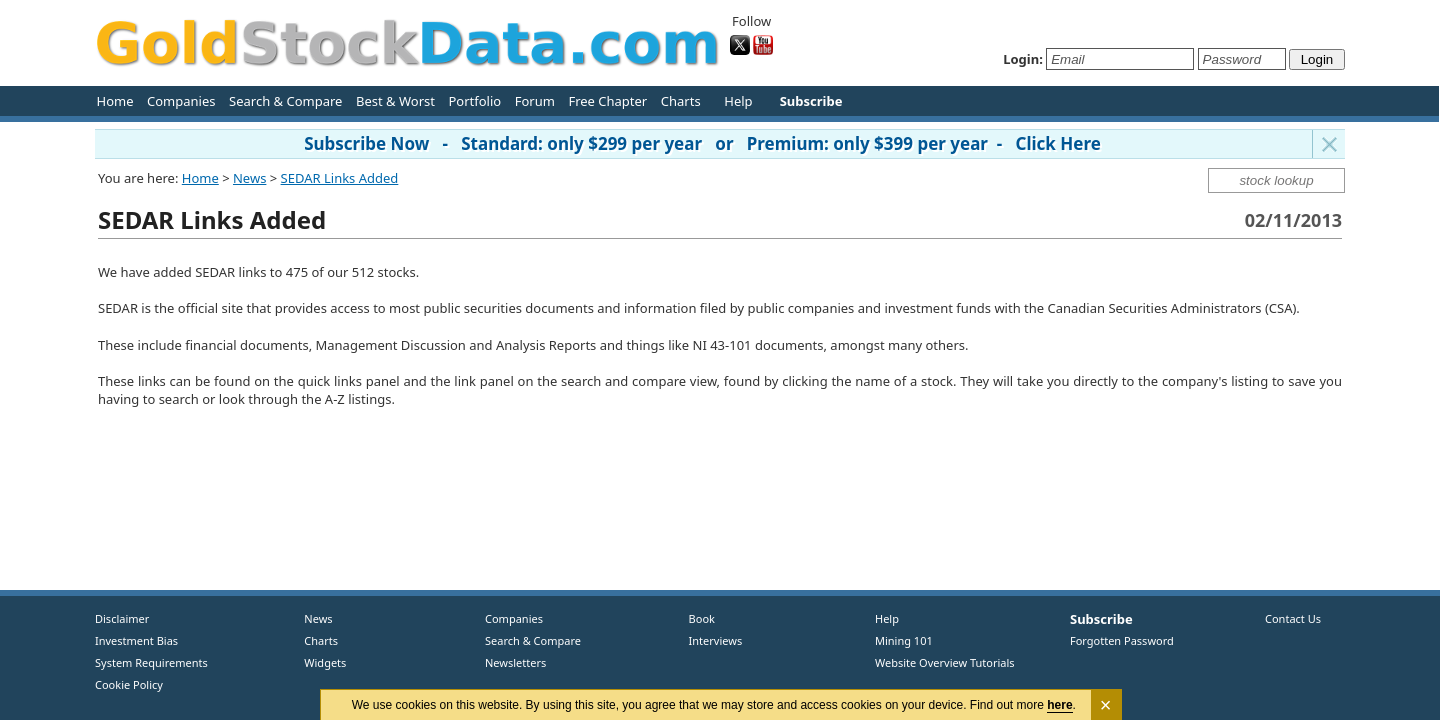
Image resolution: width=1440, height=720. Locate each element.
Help (738, 101)
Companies (181, 101)
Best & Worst (395, 101)
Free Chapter (607, 101)
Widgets (318, 662)
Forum (535, 101)
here (1060, 705)
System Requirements (151, 662)
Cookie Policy (129, 684)
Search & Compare (285, 101)
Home (115, 101)
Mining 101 (904, 640)
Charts (681, 101)
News (249, 178)
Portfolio (474, 101)
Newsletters (515, 662)
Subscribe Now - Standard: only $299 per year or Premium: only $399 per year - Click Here (702, 143)
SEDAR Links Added (340, 178)
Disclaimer (122, 618)
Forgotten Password (1122, 640)
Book (697, 618)
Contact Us (1293, 618)
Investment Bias (136, 640)
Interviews (711, 640)
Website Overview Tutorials (945, 662)
